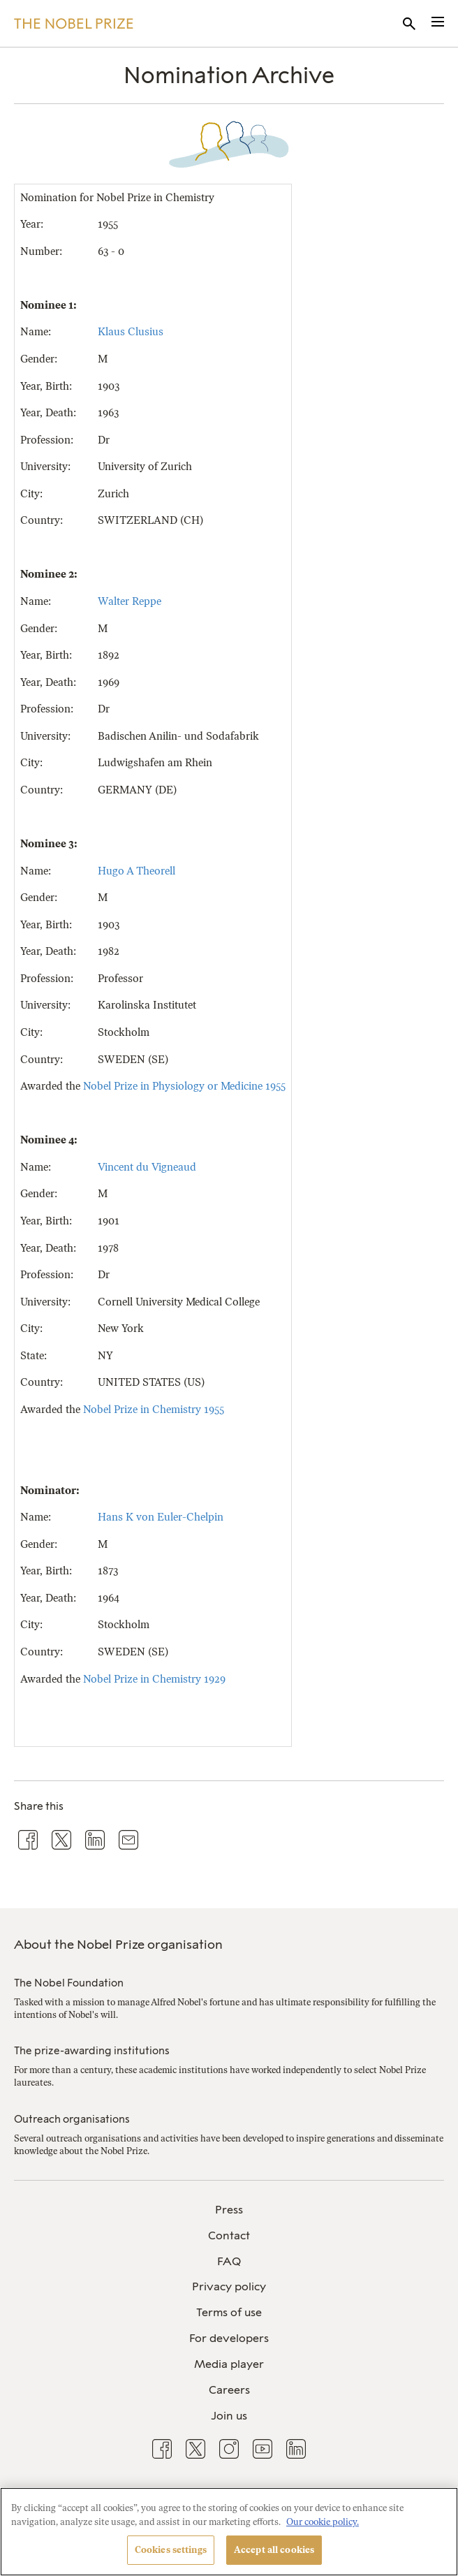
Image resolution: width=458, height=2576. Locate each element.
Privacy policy (229, 2286)
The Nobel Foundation (69, 1983)
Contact (229, 2235)
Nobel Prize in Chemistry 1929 (154, 1679)
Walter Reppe (129, 601)
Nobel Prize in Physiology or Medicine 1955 (184, 1086)
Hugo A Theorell (136, 871)
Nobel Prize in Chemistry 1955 (153, 1409)
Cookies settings (171, 2550)
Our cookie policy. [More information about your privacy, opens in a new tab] (322, 2522)
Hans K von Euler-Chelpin (160, 1517)
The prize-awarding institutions (92, 2050)
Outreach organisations (72, 2119)
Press (229, 2209)
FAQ (229, 2261)
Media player (229, 2364)
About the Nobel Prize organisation (118, 1944)
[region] (229, 2531)
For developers (229, 2338)
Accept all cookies (274, 2550)
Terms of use (229, 2312)
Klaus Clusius (130, 331)
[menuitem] (229, 2210)
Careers (229, 2389)
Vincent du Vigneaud (147, 1167)
